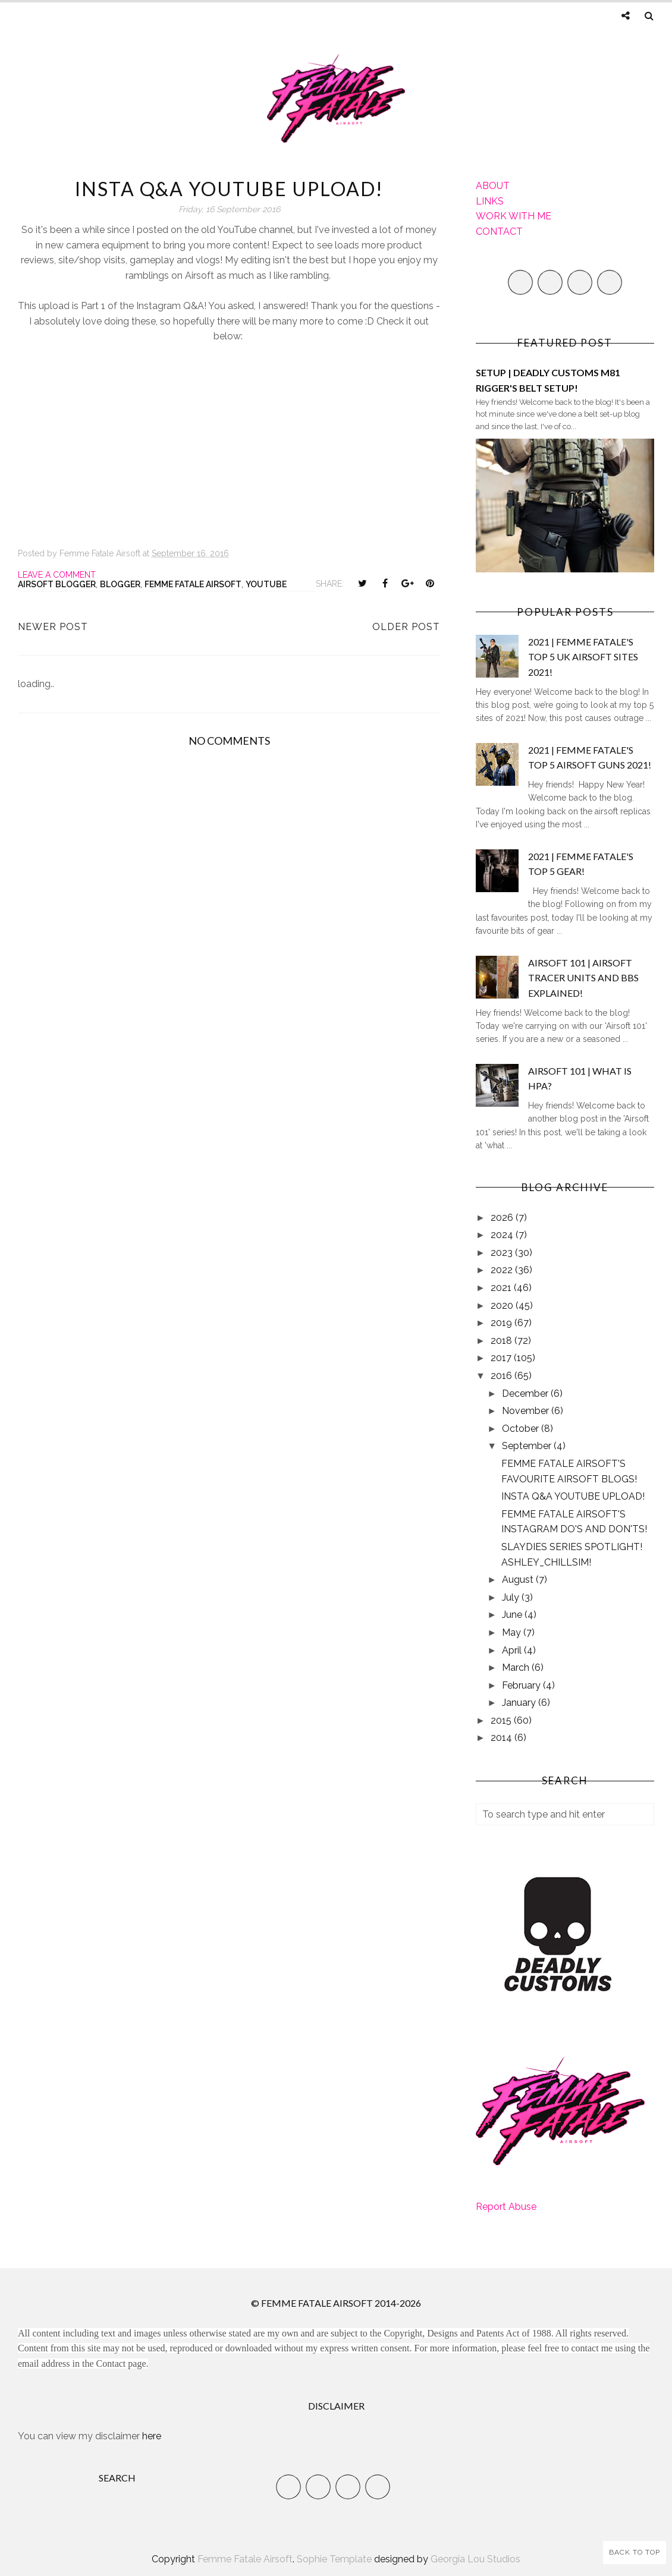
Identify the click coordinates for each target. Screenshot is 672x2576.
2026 (503, 1217)
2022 (503, 1270)
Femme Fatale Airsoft (193, 584)
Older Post (406, 626)
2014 (502, 1737)
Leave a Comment (57, 575)
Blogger (120, 584)
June (513, 1614)
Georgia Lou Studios (475, 2559)
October (521, 1428)
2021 (502, 1287)
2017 (502, 1357)
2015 (502, 1720)
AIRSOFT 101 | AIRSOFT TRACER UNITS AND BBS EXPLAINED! (583, 978)
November (526, 1410)
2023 (503, 1252)
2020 (503, 1305)
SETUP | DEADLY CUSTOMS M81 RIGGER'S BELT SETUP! (548, 380)
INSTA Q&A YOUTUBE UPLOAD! (573, 1496)
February (522, 1685)
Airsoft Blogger (57, 584)
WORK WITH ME (513, 216)
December (526, 1393)
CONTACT (499, 231)
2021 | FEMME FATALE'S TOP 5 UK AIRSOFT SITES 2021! (583, 657)
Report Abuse (506, 2206)
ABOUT (493, 185)
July (512, 1597)
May (512, 1632)
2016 (502, 1375)
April (513, 1650)
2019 (502, 1322)
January (520, 1702)
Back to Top (634, 2552)
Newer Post (53, 626)
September (528, 1445)
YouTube (266, 584)
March (517, 1667)
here (151, 2436)
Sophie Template (334, 2559)
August (519, 1579)
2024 (503, 1234)
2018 (502, 1340)
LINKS (490, 201)
